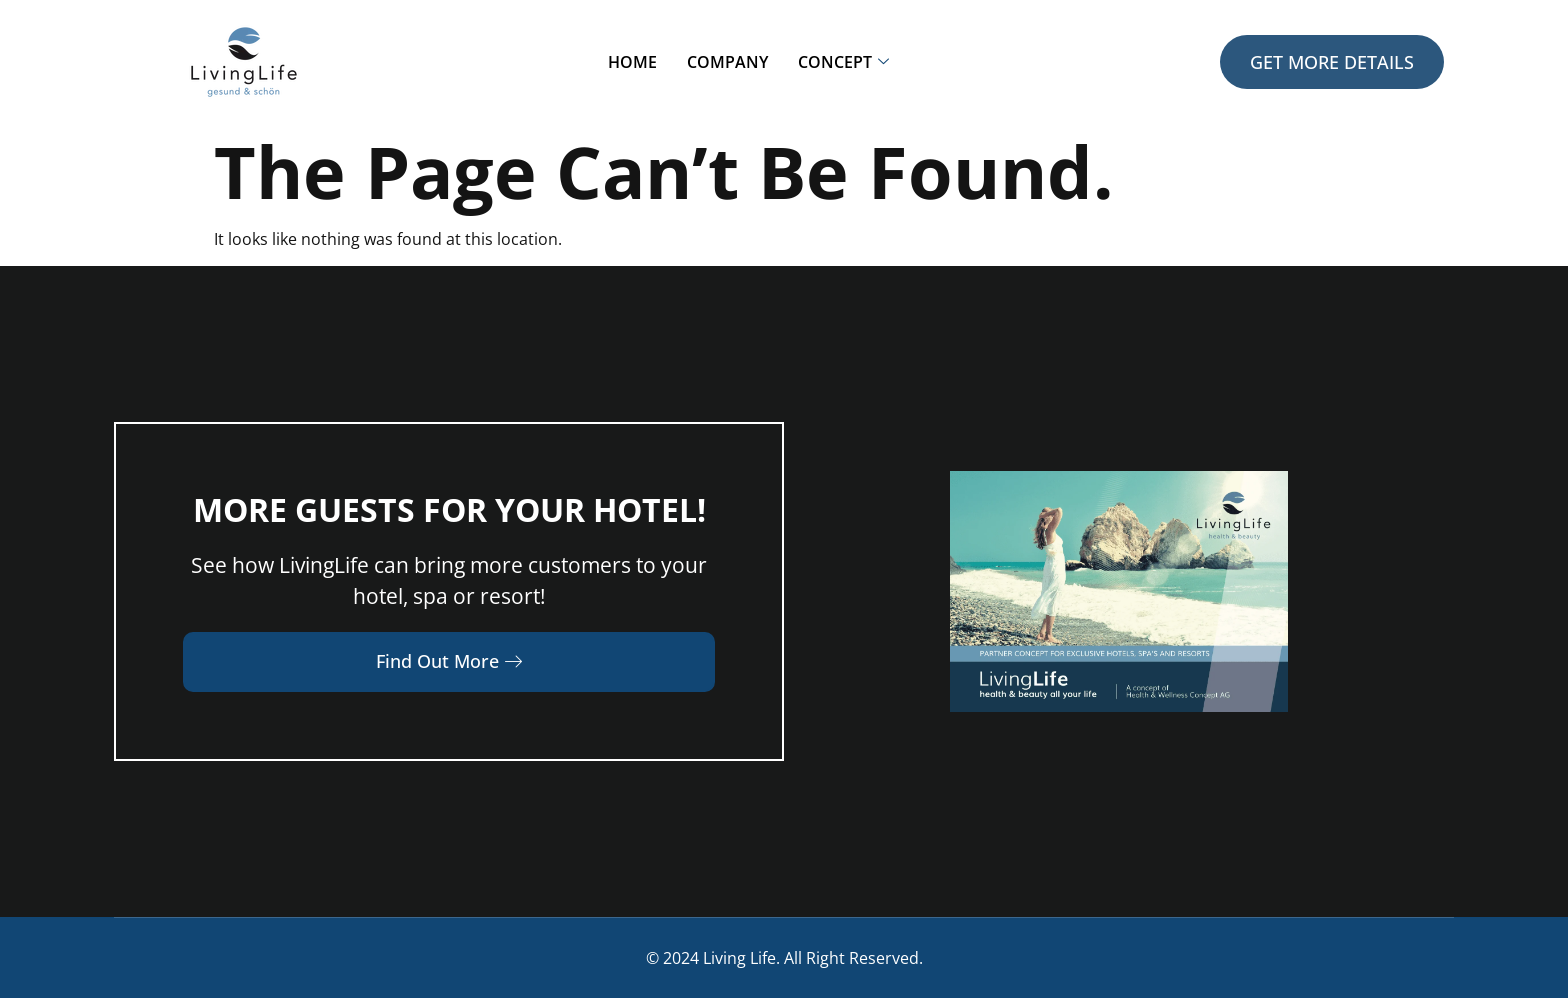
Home (632, 62)
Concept (843, 62)
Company (727, 62)
